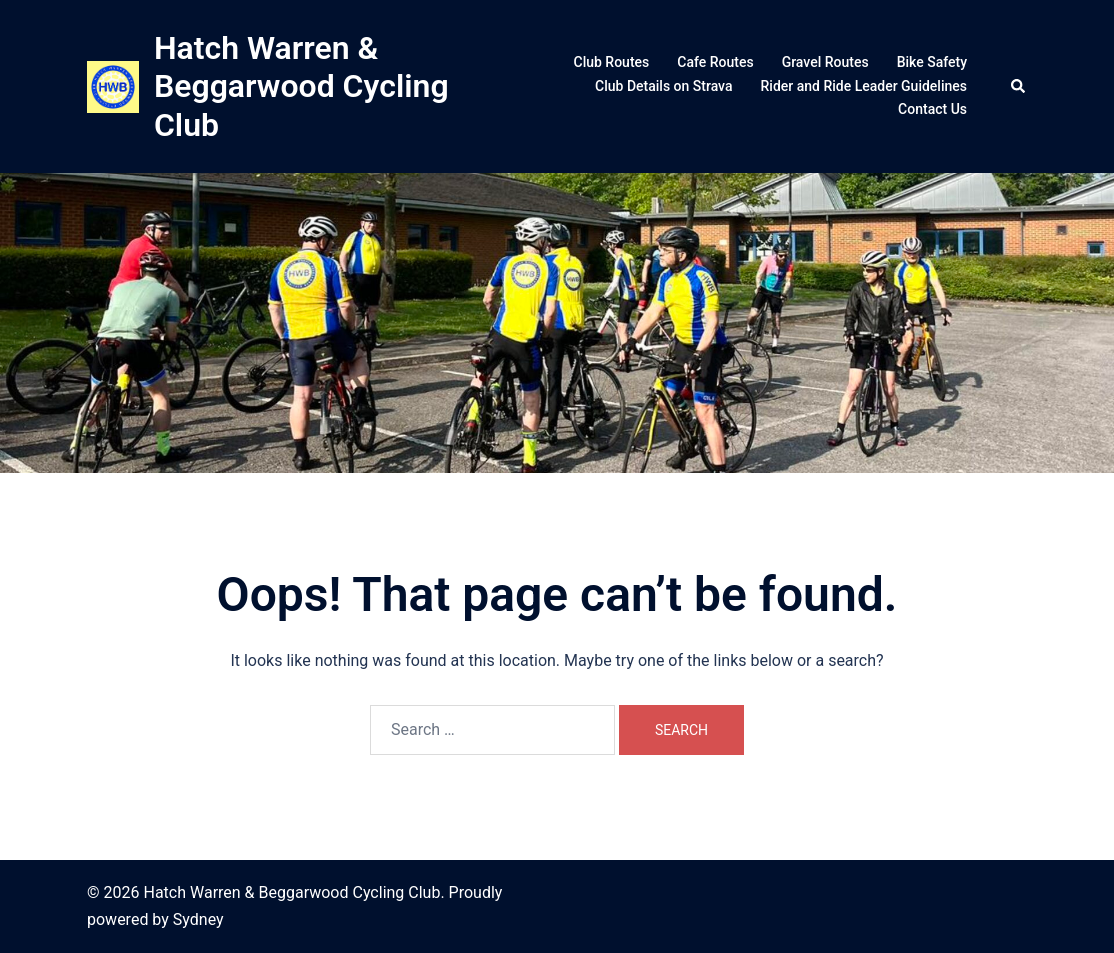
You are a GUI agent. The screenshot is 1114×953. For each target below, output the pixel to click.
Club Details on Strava (663, 86)
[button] (1019, 86)
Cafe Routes (715, 62)
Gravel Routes (825, 62)
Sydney (198, 919)
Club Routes (612, 62)
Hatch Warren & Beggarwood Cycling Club (301, 86)
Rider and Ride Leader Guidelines (864, 86)
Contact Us (932, 109)
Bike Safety (932, 62)
